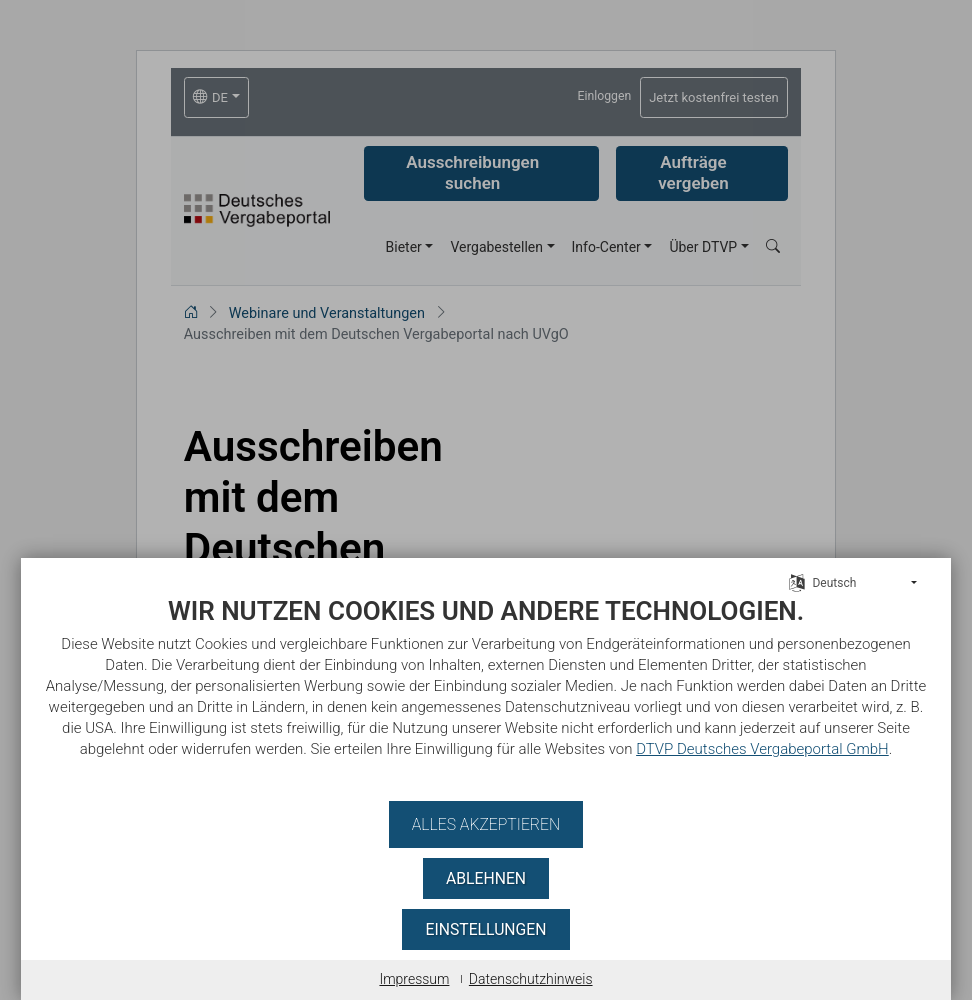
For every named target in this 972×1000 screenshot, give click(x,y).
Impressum (414, 979)
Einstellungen (485, 929)
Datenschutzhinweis (531, 979)
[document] (486, 692)
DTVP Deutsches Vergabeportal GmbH (635, 749)
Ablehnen (486, 878)
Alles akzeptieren (486, 824)
